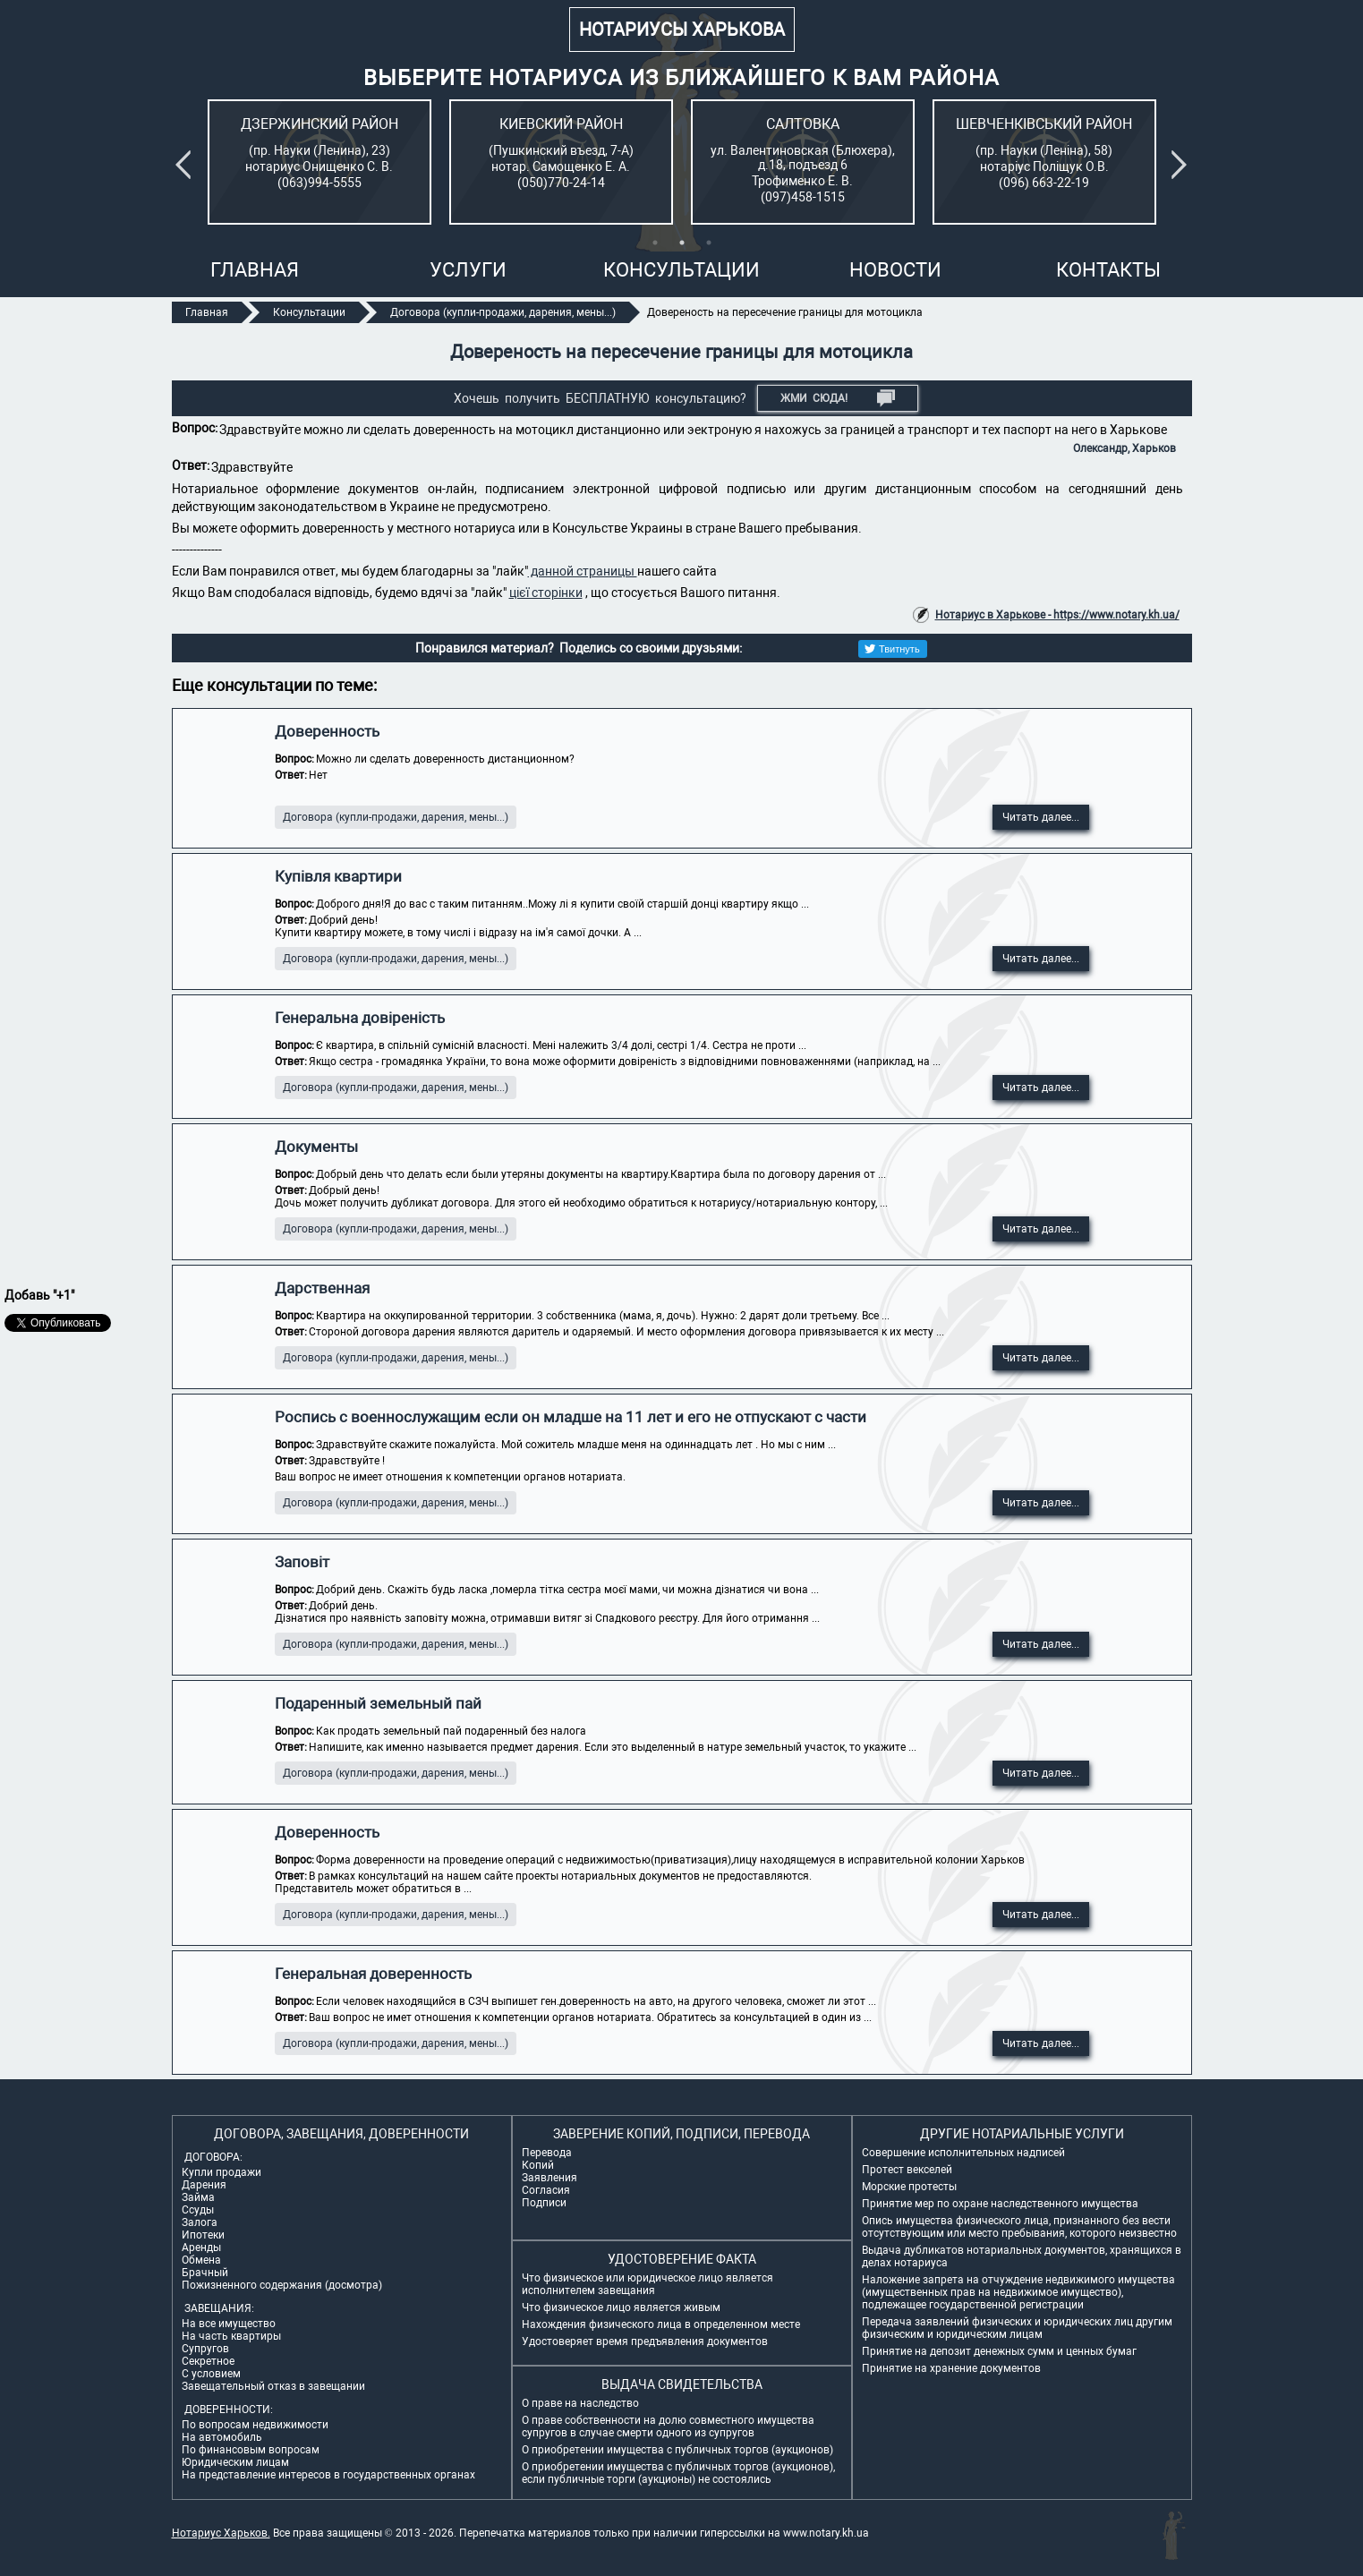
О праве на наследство (580, 2403)
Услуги (468, 270)
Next (1182, 164)
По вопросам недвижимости (255, 2424)
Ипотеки (203, 2235)
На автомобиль (222, 2437)
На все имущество (229, 2323)
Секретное (208, 2361)
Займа (198, 2197)
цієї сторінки (546, 592)
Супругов (205, 2348)
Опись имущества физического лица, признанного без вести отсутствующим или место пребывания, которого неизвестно (1019, 2226)
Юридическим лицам (235, 2462)
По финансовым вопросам (250, 2450)
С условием (211, 2373)
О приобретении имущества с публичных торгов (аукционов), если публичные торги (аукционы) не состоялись (678, 2473)
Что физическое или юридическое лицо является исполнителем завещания (647, 2284)
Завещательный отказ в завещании (273, 2386)
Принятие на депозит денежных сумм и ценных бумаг (999, 2351)
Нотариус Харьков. (221, 2533)
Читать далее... (1040, 817)
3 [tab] (709, 243)
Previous (186, 164)
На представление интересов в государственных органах (328, 2475)
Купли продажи (221, 2172)
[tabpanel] (319, 162)
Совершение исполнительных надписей (963, 2152)
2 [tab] (682, 243)
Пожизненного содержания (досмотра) (282, 2285)
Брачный (205, 2272)
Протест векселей (907, 2169)
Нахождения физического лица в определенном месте (661, 2324)
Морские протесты (909, 2186)
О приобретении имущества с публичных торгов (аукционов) (677, 2450)
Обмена (201, 2260)
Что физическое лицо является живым (621, 2307)
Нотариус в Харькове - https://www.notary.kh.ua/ (1057, 615)
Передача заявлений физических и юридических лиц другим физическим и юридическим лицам (1017, 2328)
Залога (199, 2222)
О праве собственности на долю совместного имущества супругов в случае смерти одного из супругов (668, 2426)
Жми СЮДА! (838, 398)
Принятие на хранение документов (951, 2368)
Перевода (547, 2152)
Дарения (204, 2185)
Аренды (201, 2247)
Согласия (546, 2190)
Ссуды (198, 2210)
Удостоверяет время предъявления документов (645, 2341)
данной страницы (582, 571)
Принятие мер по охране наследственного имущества (1000, 2203)
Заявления (549, 2177)
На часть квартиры (231, 2336)
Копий (538, 2165)
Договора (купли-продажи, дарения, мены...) (395, 817)
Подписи (544, 2202)
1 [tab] (655, 243)
